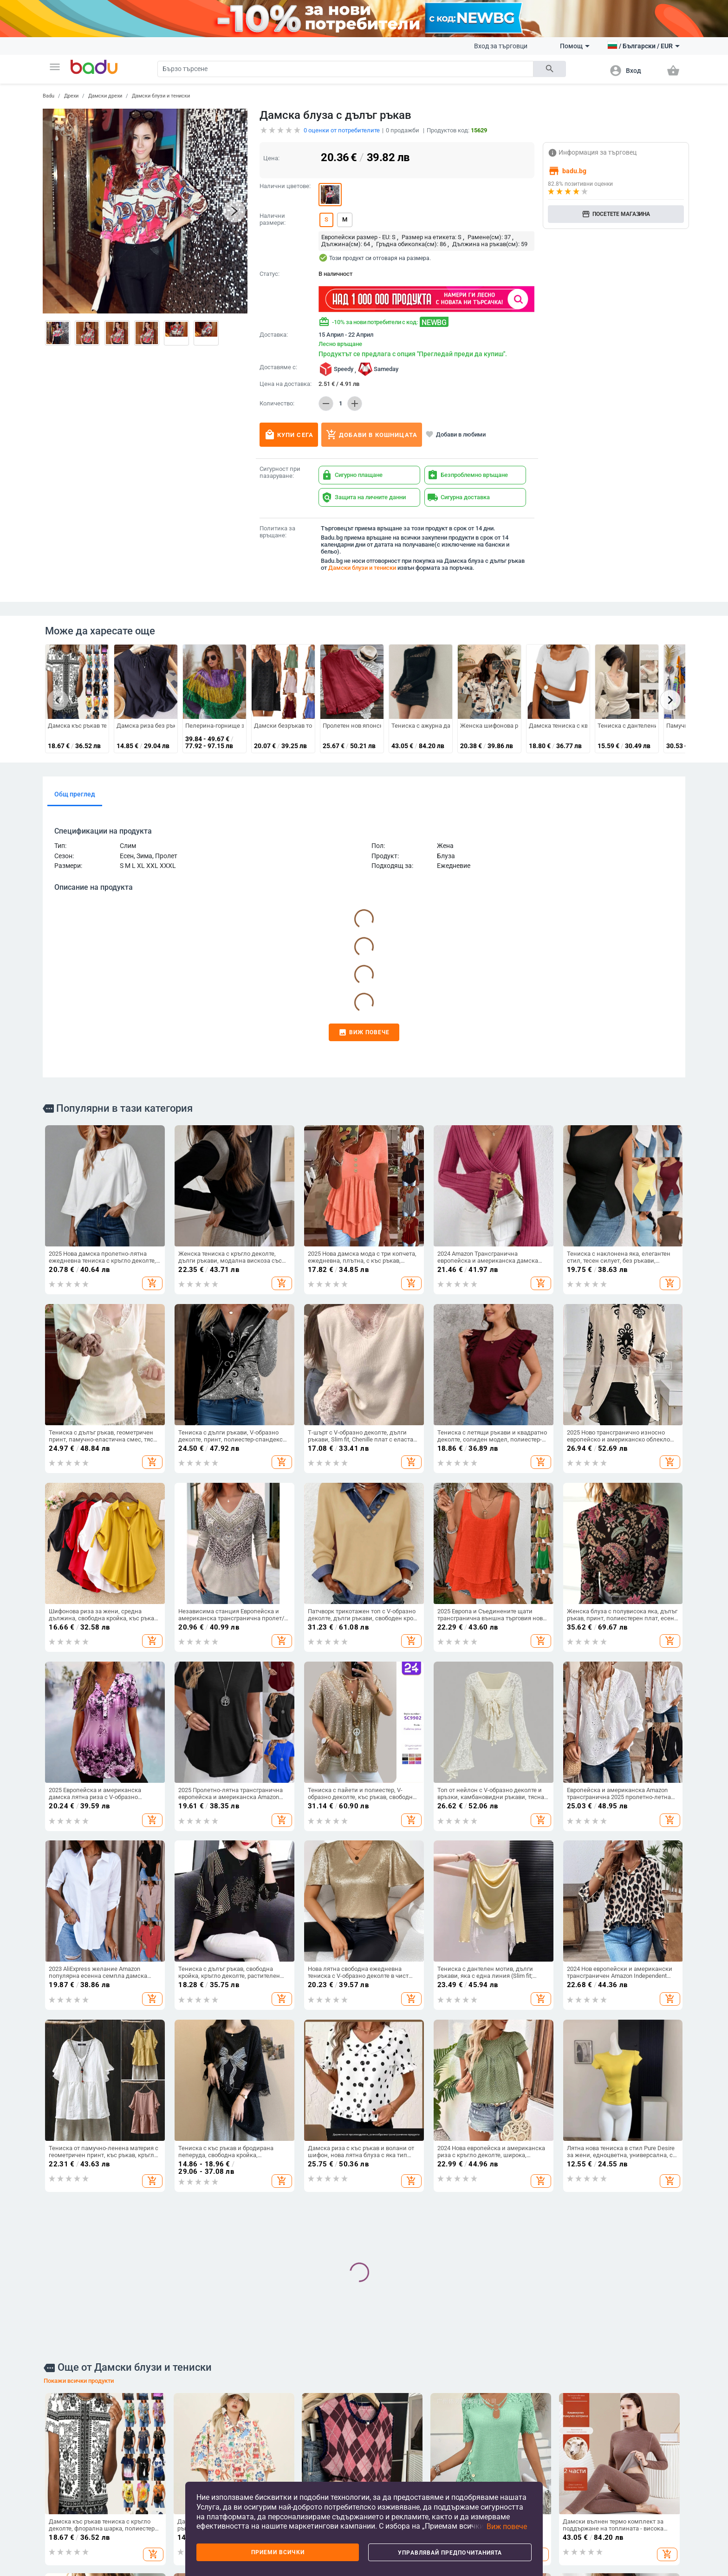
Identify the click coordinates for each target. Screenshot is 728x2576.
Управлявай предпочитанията (450, 2553)
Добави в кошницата (371, 434)
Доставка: (274, 335)
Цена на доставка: (286, 384)
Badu (48, 96)
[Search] (345, 69)
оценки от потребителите (342, 130)
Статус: (270, 274)
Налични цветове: (285, 186)
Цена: (271, 158)
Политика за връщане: (277, 532)
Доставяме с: (278, 367)
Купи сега (288, 434)
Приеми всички (278, 2552)
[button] (55, 67)
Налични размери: (273, 219)
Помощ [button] (575, 46)
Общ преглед (74, 794)
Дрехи (71, 96)
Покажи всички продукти (79, 2380)
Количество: (277, 403)
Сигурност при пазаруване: (280, 472)
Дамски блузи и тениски (161, 96)
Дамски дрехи (105, 96)
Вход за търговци (500, 46)
